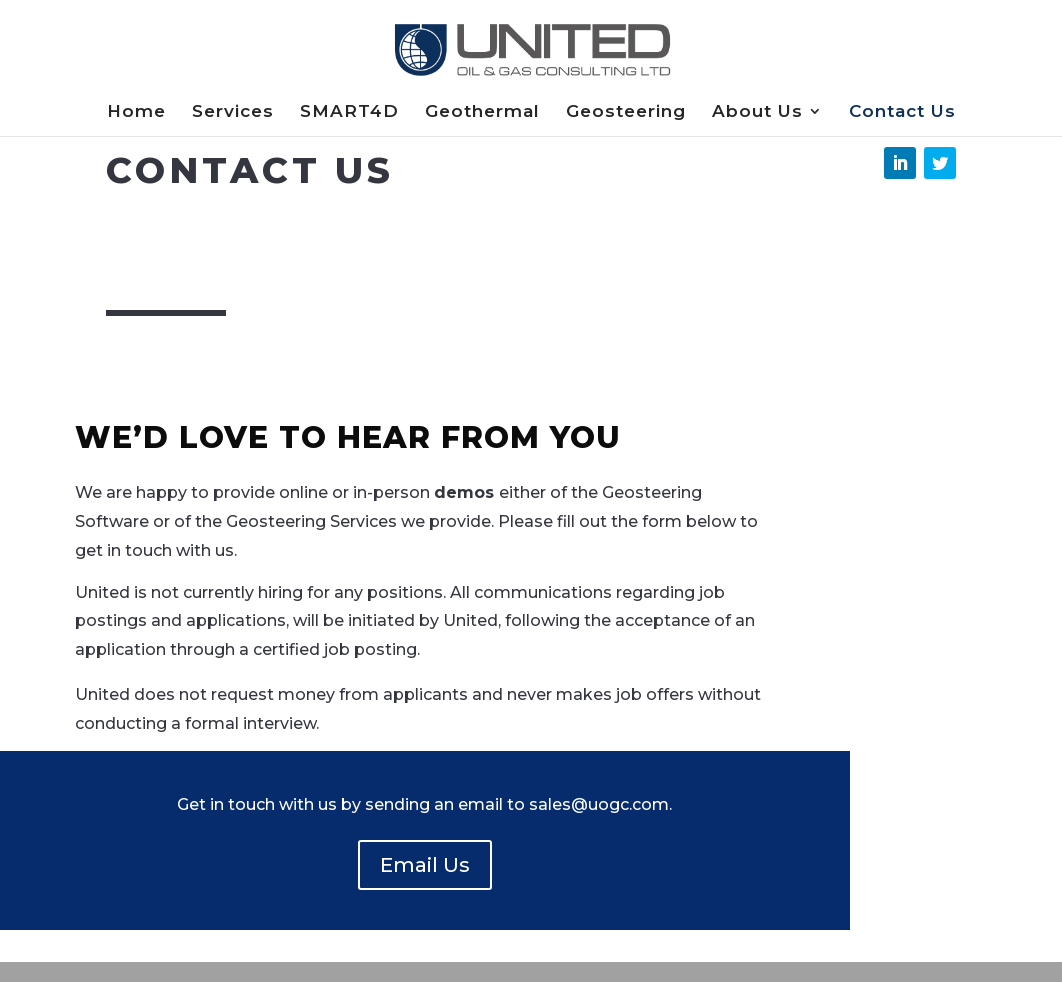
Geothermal (482, 112)
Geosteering (626, 112)
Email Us (425, 865)
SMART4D (349, 112)
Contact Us (902, 112)
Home (136, 112)
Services (233, 112)
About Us (757, 112)
